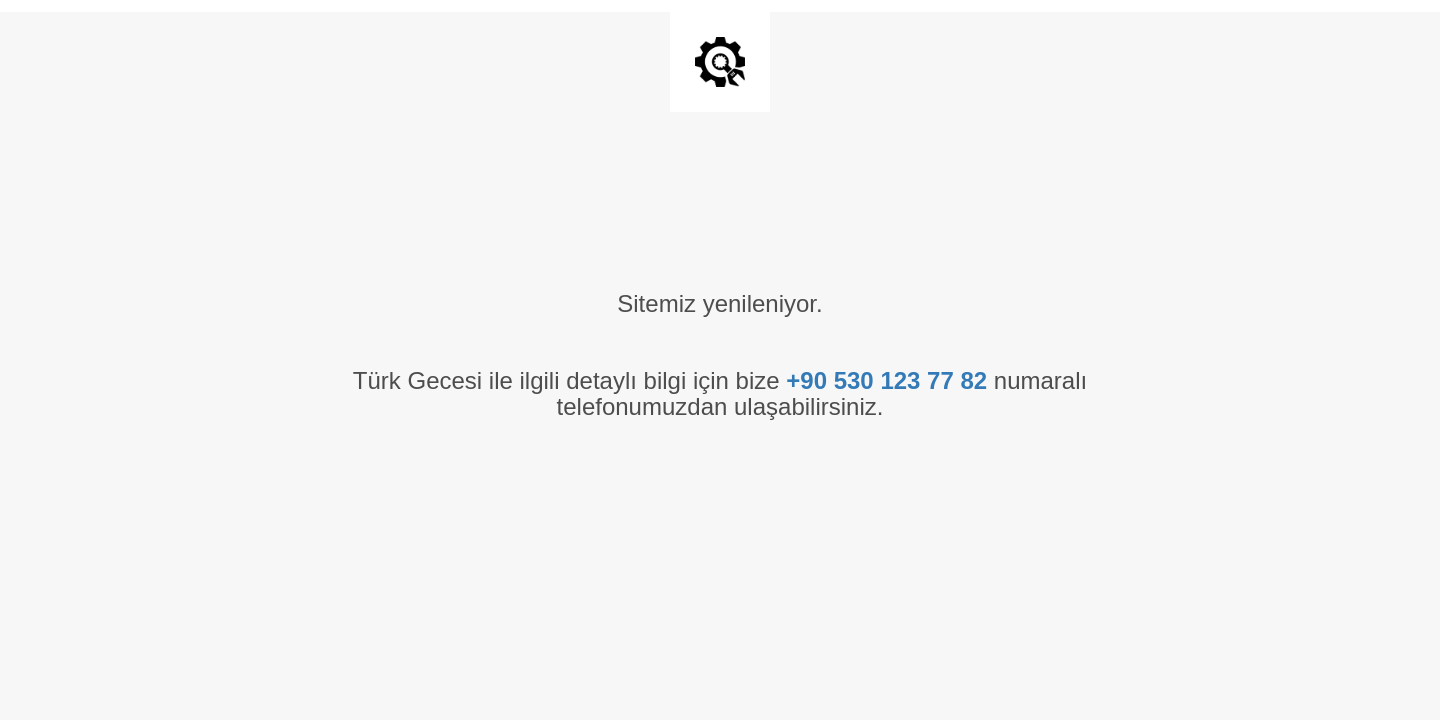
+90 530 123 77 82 (886, 380)
